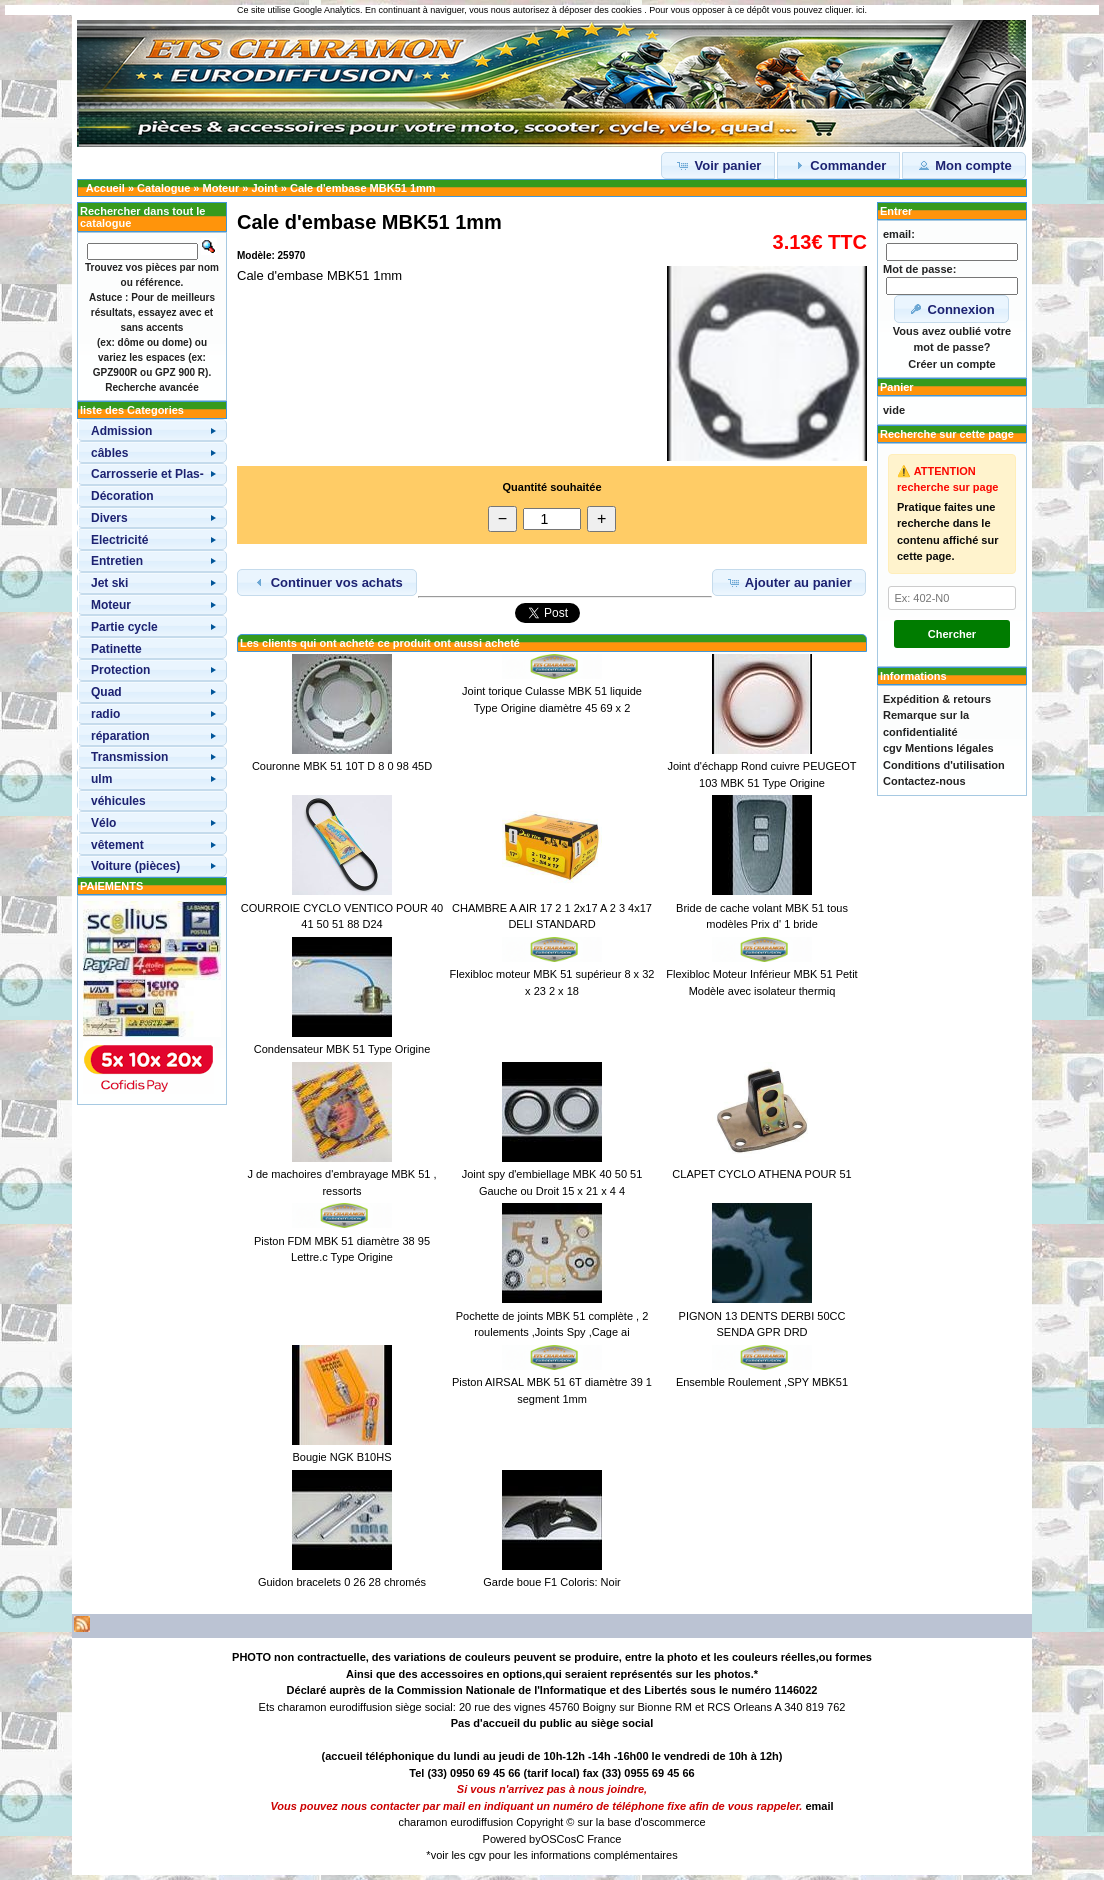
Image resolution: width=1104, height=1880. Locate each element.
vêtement (117, 845)
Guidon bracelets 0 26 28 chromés (342, 1582)
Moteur (221, 188)
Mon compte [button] (964, 165)
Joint (264, 188)
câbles (109, 453)
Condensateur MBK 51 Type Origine (342, 1049)
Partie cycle (124, 627)
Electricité (119, 540)
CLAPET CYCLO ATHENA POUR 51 (761, 1174)
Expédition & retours (937, 699)
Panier (897, 387)
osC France (593, 1839)
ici (860, 10)
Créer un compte (951, 364)
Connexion (951, 309)
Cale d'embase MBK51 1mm (363, 188)
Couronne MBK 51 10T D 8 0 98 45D (342, 766)
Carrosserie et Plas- (147, 474)
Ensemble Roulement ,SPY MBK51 (762, 1382)
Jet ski (109, 583)
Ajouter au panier (789, 582)
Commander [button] (838, 165)
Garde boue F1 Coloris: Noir (552, 1582)
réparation (120, 736)
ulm (101, 779)
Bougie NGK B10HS (341, 1457)
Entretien (117, 561)
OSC (553, 1839)
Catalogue (163, 188)
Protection (120, 670)
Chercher (952, 634)
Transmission (129, 757)
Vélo (103, 823)
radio (105, 714)
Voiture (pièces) (135, 866)
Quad (106, 692)
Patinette (116, 649)
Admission (121, 431)
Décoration (122, 496)
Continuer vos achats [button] (327, 582)
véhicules (118, 801)
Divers (109, 518)
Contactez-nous (924, 781)
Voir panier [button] (718, 165)
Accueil (105, 188)
